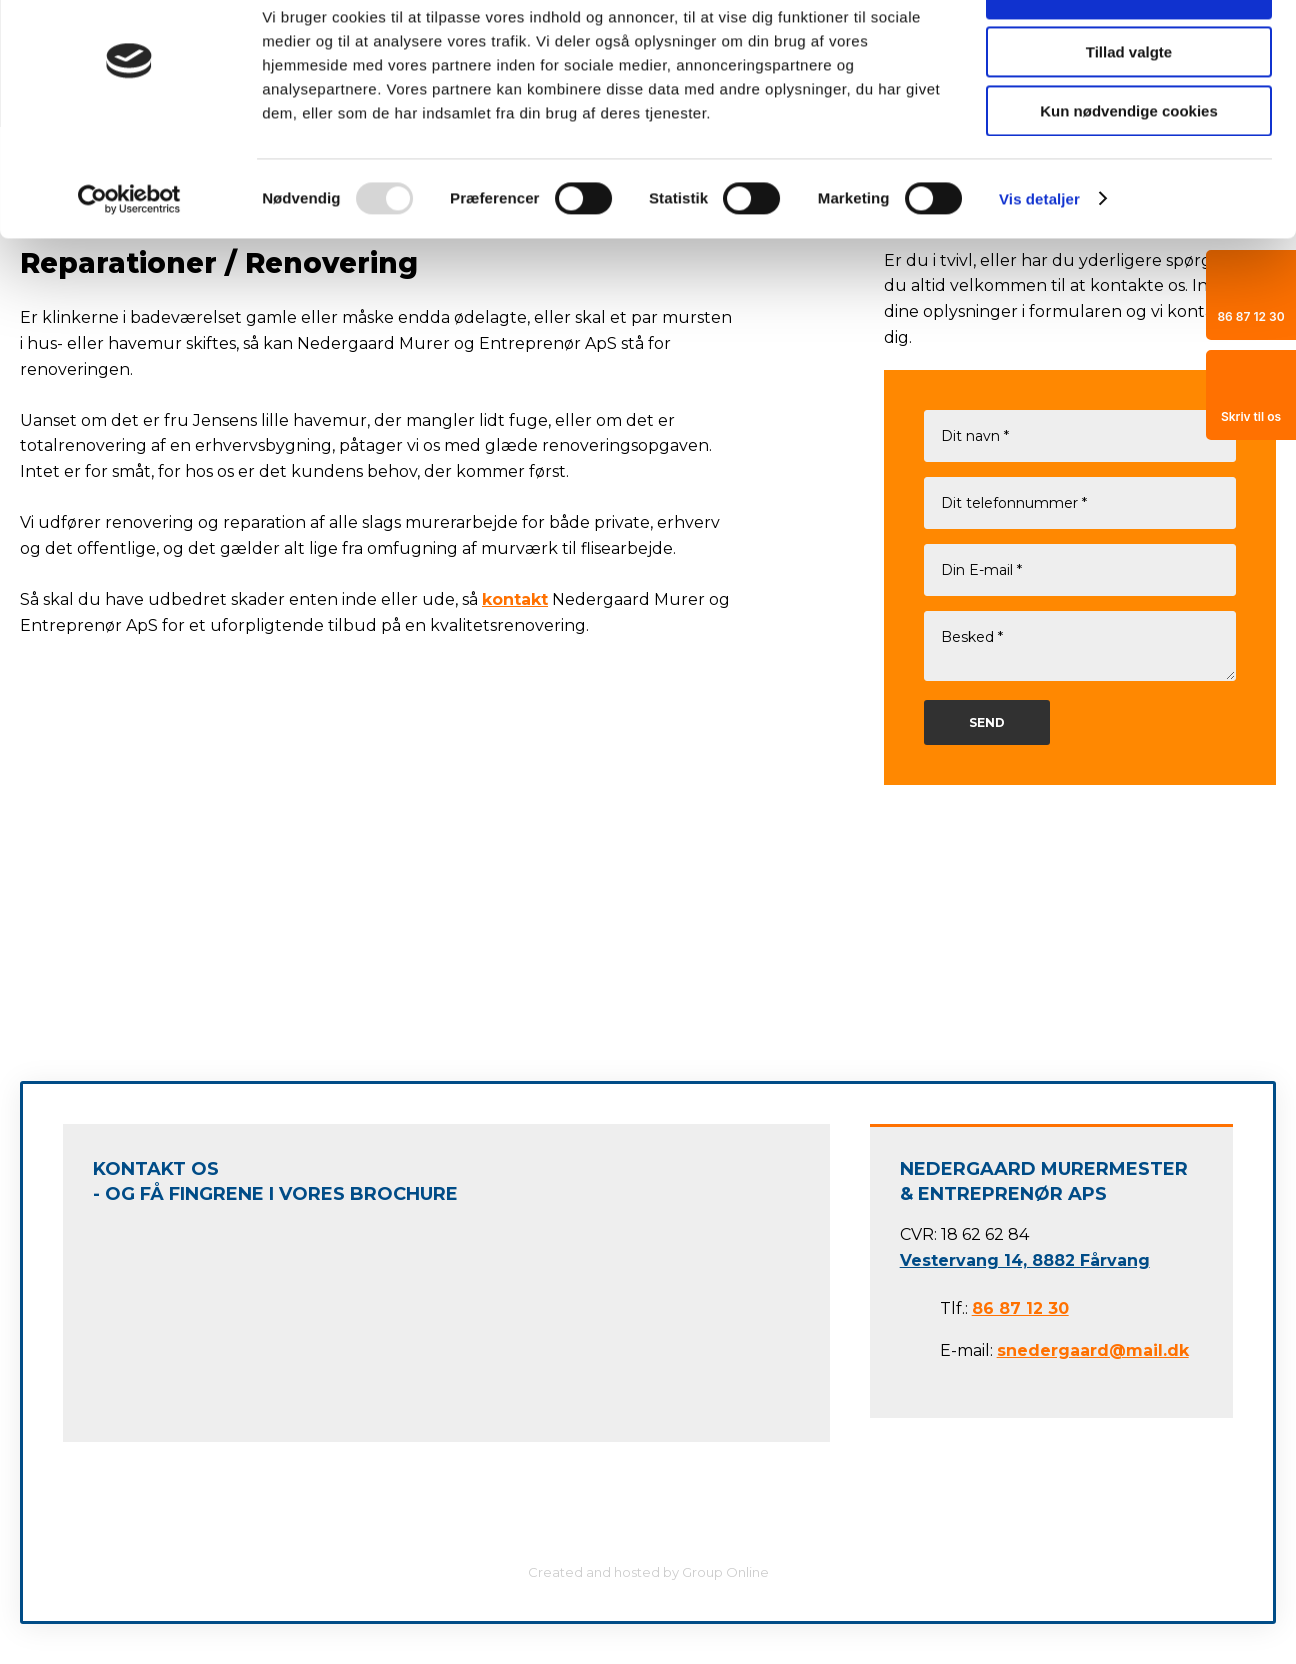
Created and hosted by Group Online (648, 1572)
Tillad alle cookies (1129, 49)
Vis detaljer (1039, 254)
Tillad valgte (1129, 108)
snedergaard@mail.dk (1093, 1350)
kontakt (515, 599)
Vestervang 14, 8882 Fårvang (1025, 1260)
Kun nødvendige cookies (1129, 166)
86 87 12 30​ (1020, 1308)
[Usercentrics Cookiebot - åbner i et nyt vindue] (129, 255)
